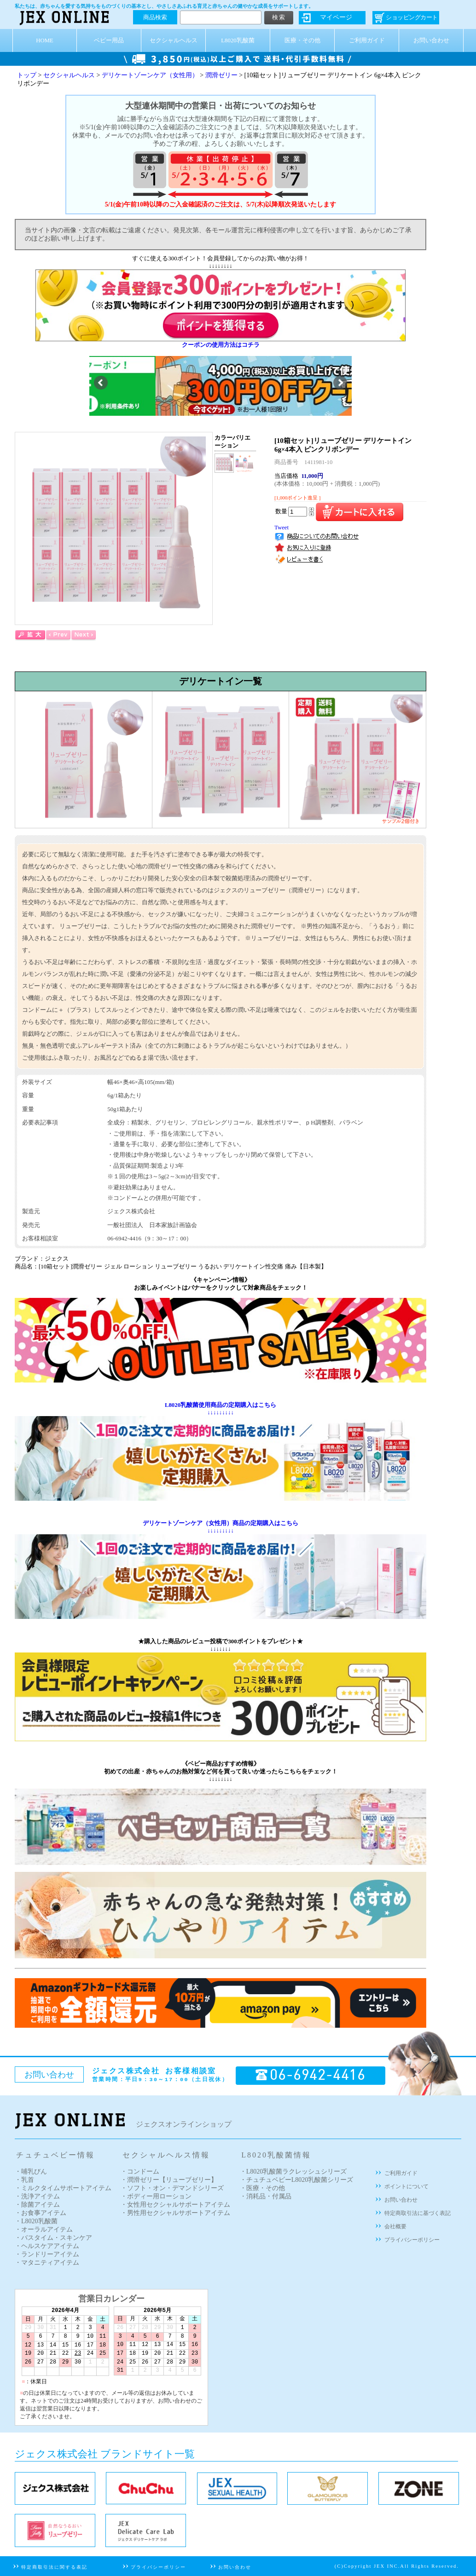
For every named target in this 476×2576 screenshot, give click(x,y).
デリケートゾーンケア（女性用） (150, 75)
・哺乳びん (31, 2171)
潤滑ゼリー (221, 75)
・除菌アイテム (37, 2204)
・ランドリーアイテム (47, 2254)
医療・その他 (302, 40)
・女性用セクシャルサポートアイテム (175, 2204)
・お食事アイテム (40, 2212)
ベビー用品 (109, 40)
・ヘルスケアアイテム (47, 2246)
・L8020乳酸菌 (36, 2221)
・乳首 (24, 2179)
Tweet (281, 527)
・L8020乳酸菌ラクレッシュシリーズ (293, 2171)
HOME (44, 40)
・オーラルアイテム (44, 2229)
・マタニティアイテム (47, 2262)
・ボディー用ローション (156, 2196)
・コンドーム (140, 2171)
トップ (26, 75)
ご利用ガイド (367, 40)
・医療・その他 (262, 2188)
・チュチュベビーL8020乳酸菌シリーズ (297, 2179)
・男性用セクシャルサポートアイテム (175, 2212)
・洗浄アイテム (37, 2196)
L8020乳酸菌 (237, 40)
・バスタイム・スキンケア (53, 2237)
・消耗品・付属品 (265, 2196)
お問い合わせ (431, 40)
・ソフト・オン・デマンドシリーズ (172, 2188)
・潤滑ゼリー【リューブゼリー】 (169, 2179)
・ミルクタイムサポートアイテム (63, 2188)
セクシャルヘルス (173, 40)
